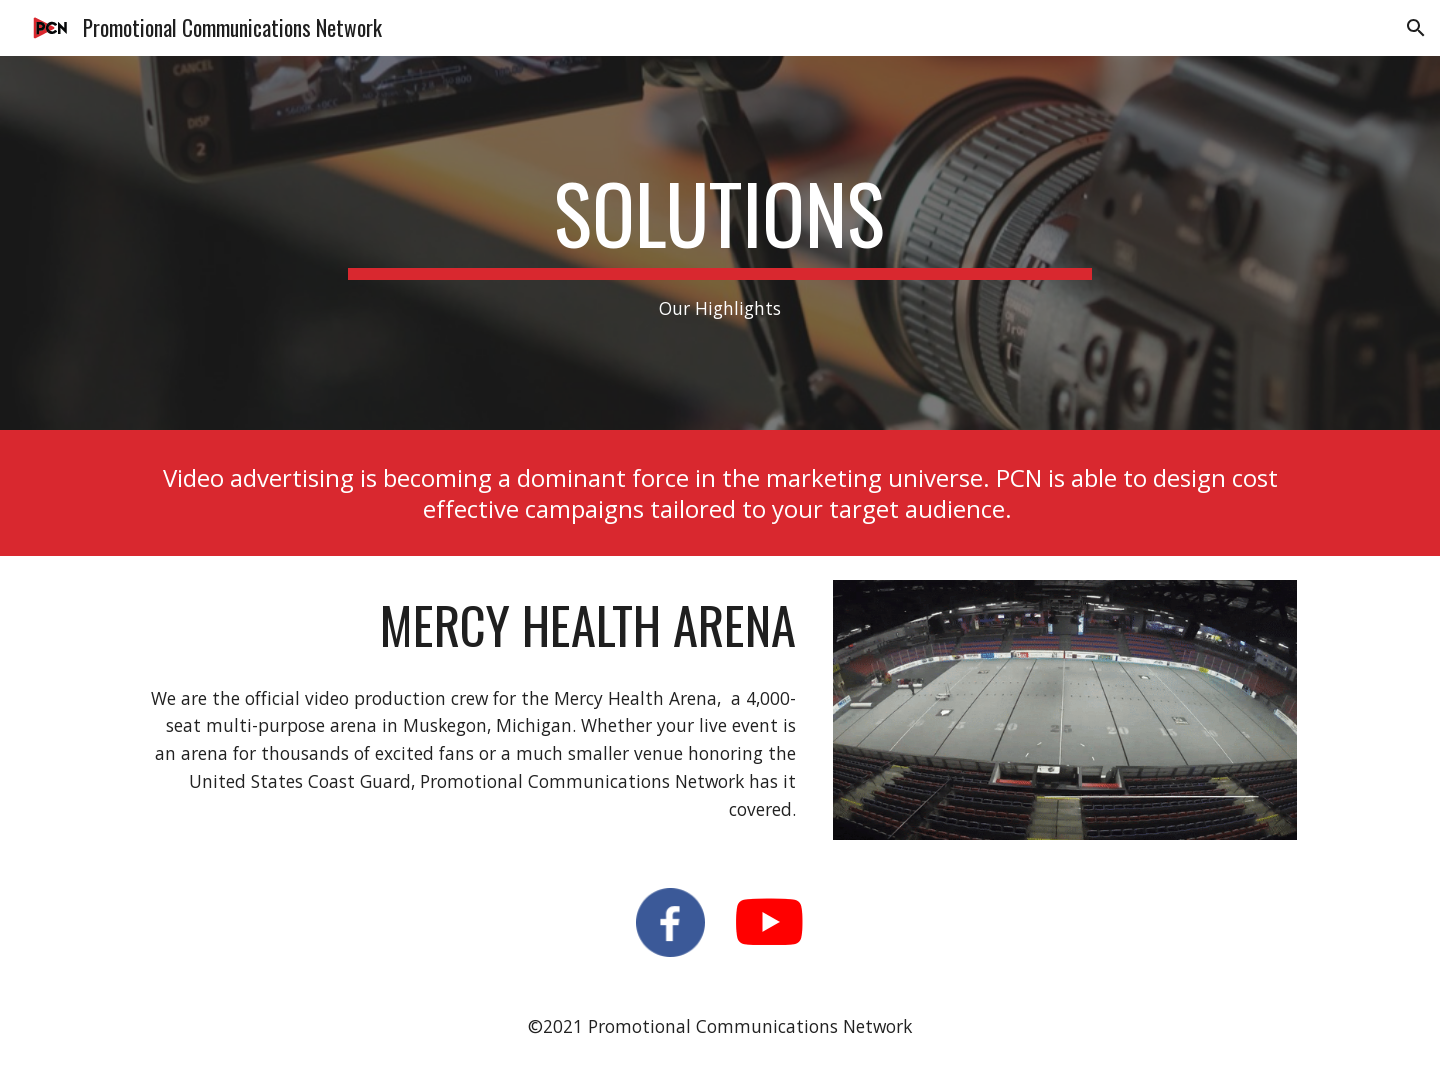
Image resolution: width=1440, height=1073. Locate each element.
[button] (1416, 28)
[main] (720, 243)
